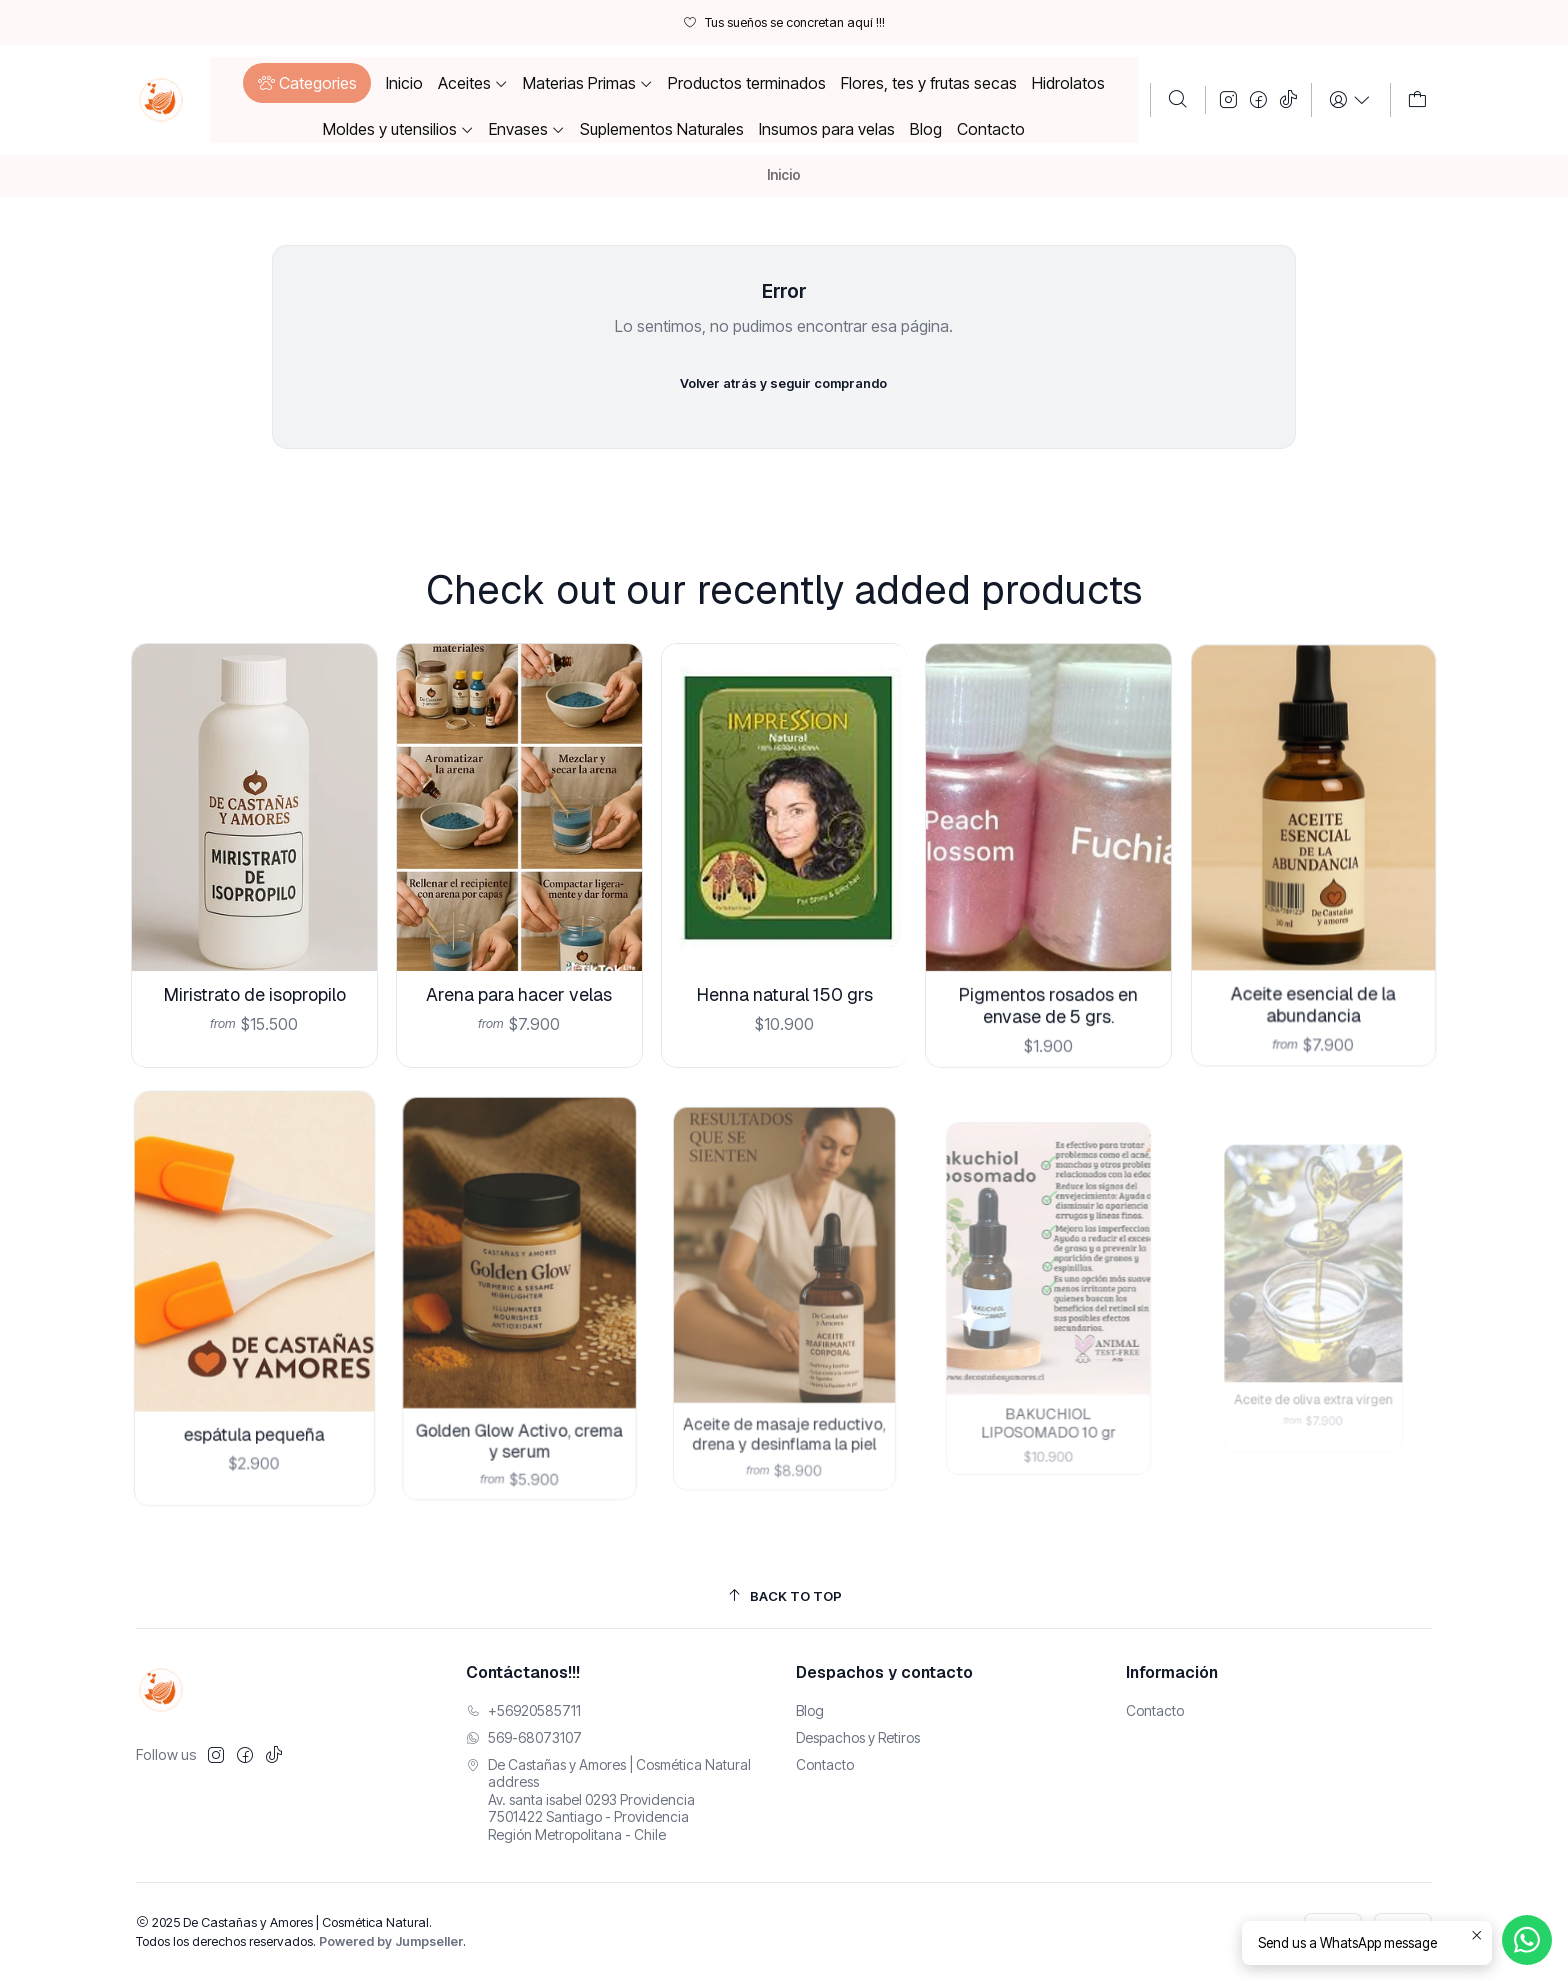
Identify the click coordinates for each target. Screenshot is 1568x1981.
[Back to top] (784, 1596)
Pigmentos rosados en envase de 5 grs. (1049, 947)
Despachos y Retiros (858, 1737)
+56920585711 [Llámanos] (523, 1710)
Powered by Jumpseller (391, 1941)
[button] (306, 83)
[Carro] (1417, 100)
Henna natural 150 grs (784, 951)
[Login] (1350, 100)
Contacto (825, 1764)
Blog (810, 1710)
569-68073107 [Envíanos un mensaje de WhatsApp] (524, 1737)
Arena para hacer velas (519, 966)
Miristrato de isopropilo (253, 978)
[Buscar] (1178, 100)
